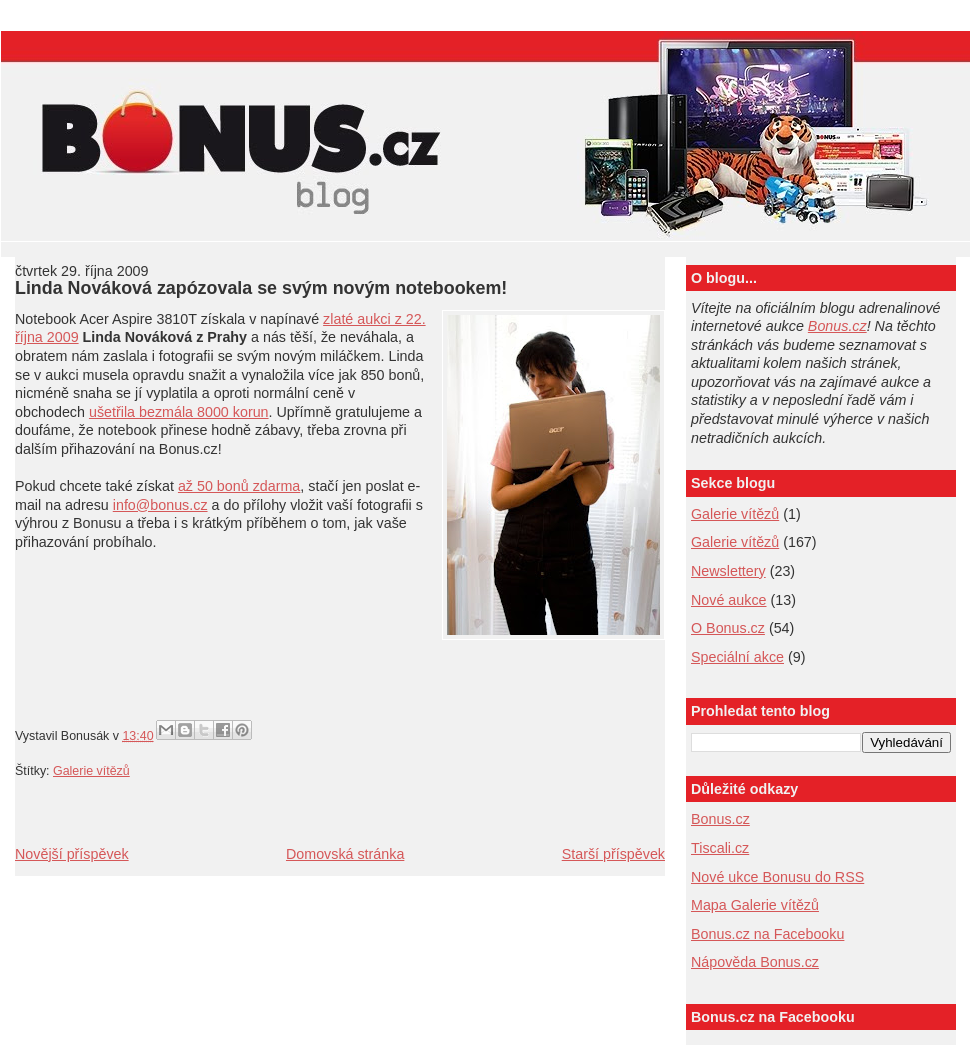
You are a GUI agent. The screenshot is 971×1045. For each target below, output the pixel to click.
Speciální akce (737, 657)
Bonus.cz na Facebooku (767, 934)
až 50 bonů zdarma (239, 486)
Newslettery (728, 571)
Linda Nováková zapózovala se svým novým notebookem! (261, 288)
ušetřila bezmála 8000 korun (179, 412)
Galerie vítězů (91, 771)
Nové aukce (729, 600)
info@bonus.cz (160, 505)
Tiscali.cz (720, 848)
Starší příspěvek (613, 854)
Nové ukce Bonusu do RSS (777, 877)
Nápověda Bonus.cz (755, 962)
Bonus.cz (837, 326)
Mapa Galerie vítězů (755, 905)
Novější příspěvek (72, 854)
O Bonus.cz (728, 628)
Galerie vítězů (735, 514)
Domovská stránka (345, 854)
